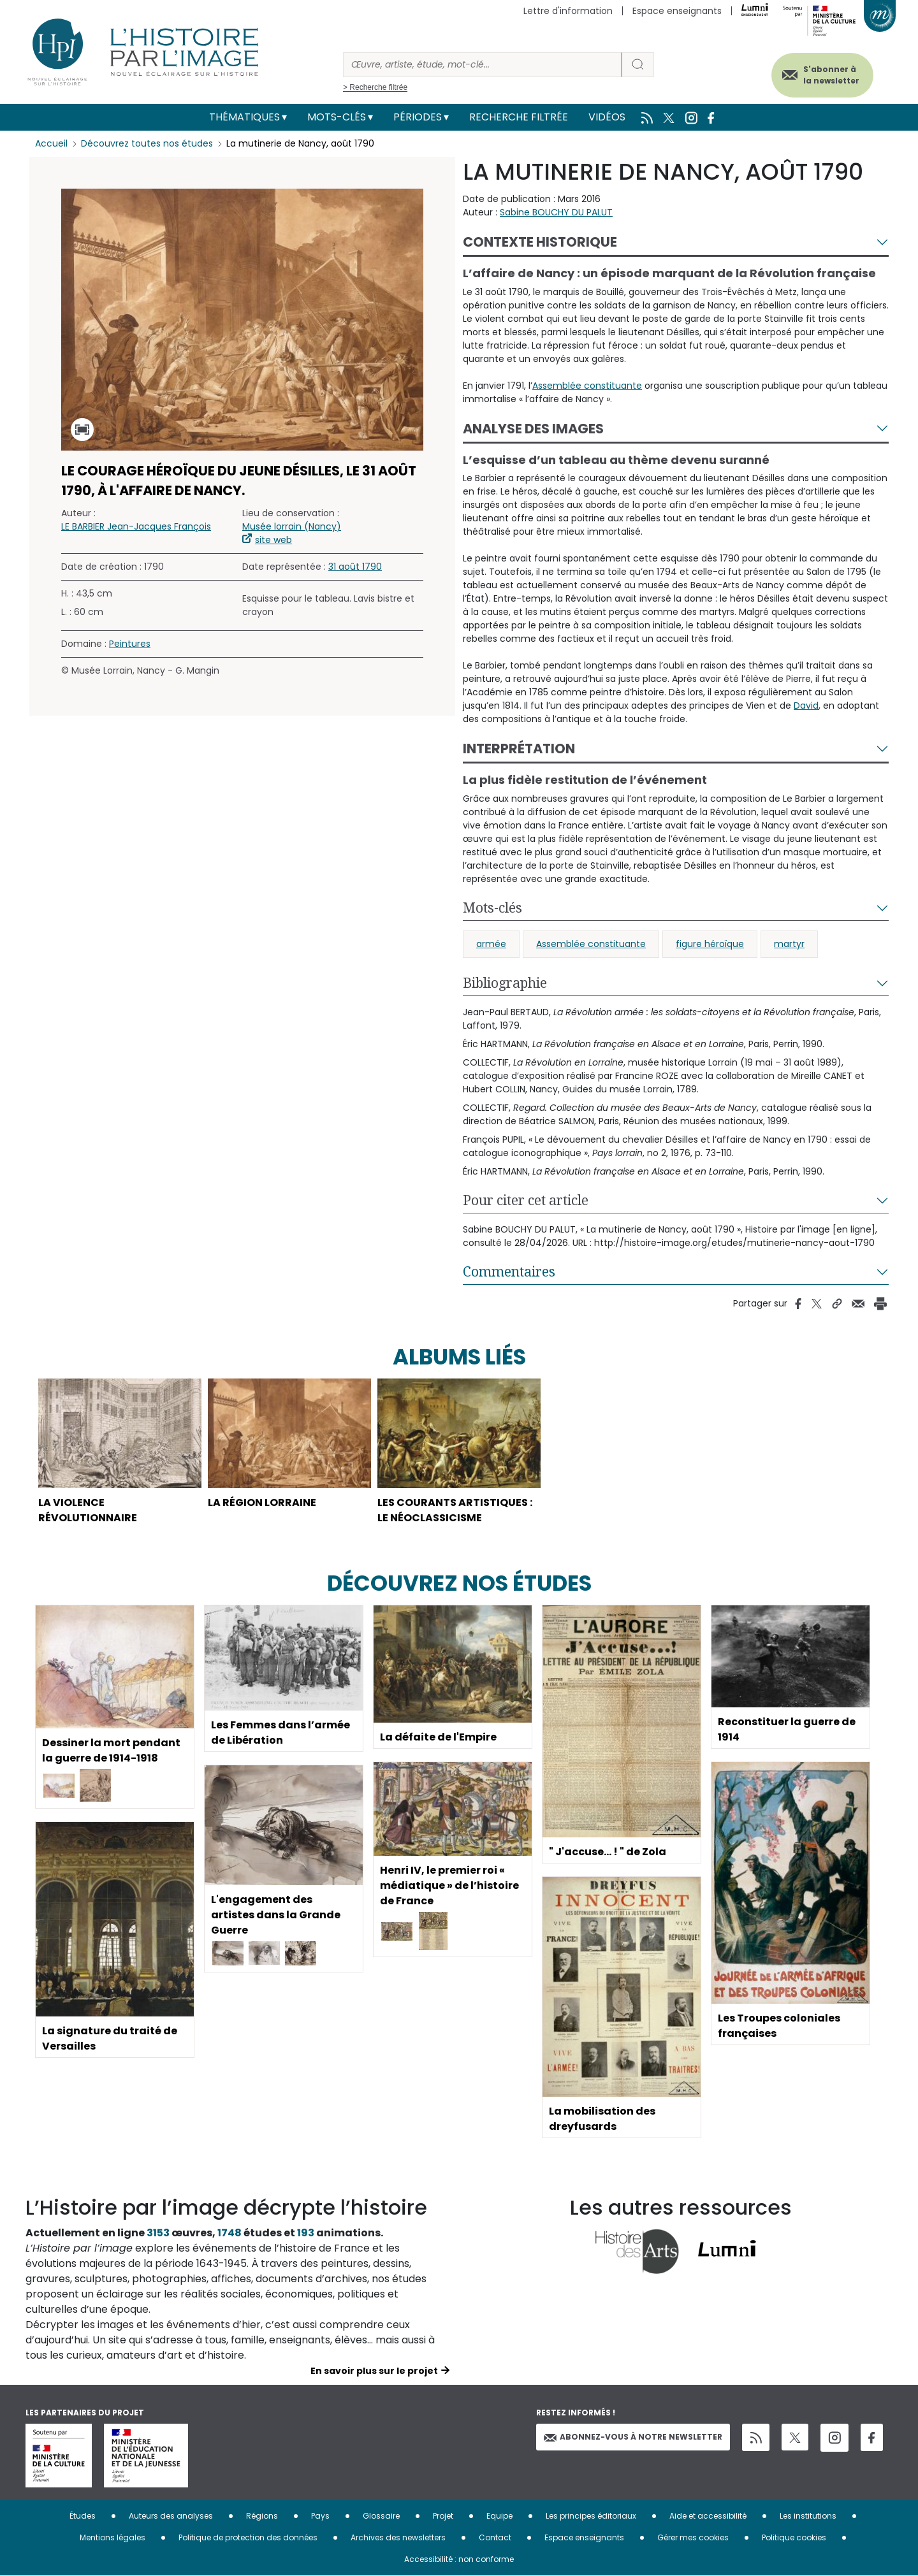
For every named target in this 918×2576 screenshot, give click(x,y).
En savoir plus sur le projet (374, 2370)
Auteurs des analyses (171, 2515)
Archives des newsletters (398, 2537)
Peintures (129, 643)
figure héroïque (710, 943)
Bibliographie (505, 983)
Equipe (499, 2515)
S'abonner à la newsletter (831, 75)
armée (491, 943)
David (806, 705)
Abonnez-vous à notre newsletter (633, 2436)
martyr (789, 943)
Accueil (51, 143)
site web (273, 539)
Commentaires (509, 1271)
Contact (495, 2537)
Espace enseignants (677, 10)
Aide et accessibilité (708, 2515)
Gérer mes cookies (693, 2537)
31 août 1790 (355, 566)
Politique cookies (794, 2537)
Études (82, 2515)
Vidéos (606, 117)
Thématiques (244, 117)
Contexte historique (540, 242)
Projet (443, 2515)
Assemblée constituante (587, 385)
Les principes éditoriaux (591, 2515)
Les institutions (808, 2515)
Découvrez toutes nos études (147, 143)
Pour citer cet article (525, 1200)
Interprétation (519, 748)
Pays (320, 2515)
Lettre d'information (568, 10)
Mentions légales (112, 2537)
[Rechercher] (482, 64)
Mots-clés (336, 117)
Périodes (417, 117)
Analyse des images (533, 428)
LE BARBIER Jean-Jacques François (136, 526)
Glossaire (381, 2515)
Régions (262, 2515)
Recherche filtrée (518, 117)
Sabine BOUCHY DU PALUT (556, 212)
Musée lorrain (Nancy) (291, 526)
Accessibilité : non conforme (459, 2559)
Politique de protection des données (247, 2537)
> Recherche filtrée (375, 87)
